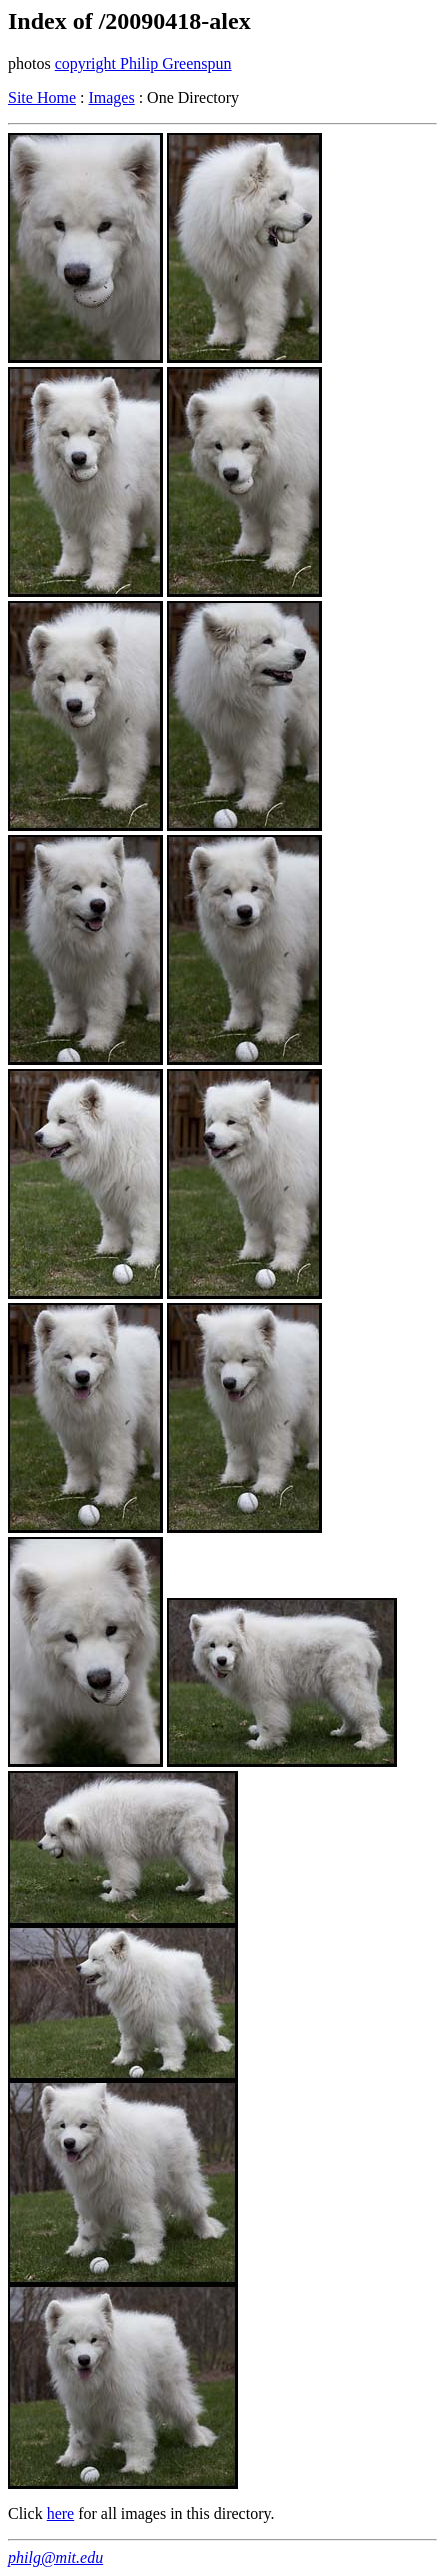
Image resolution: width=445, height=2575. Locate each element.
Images (111, 97)
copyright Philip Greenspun (143, 63)
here (61, 2513)
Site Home (42, 97)
